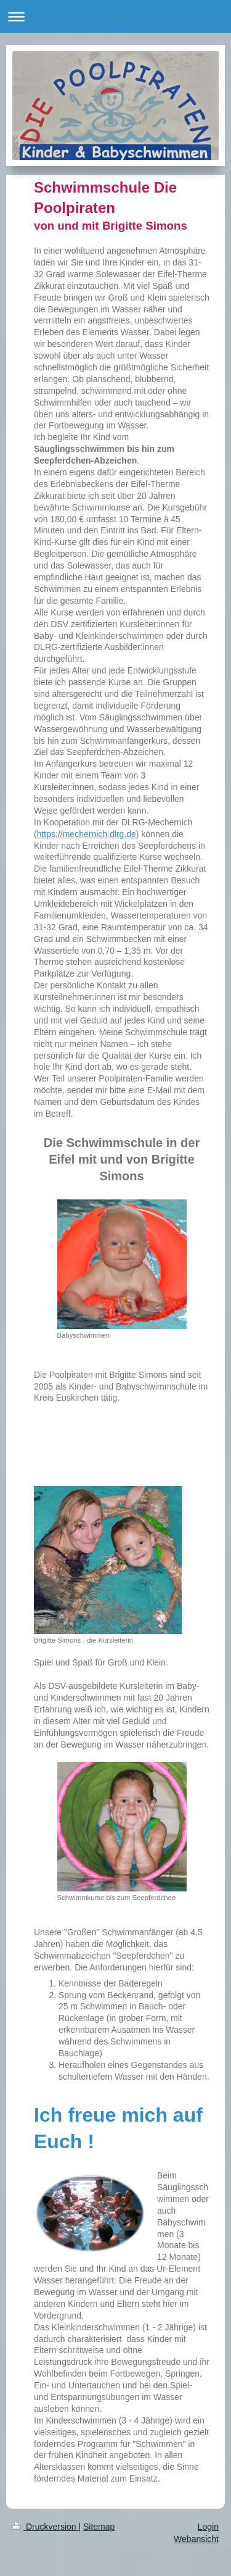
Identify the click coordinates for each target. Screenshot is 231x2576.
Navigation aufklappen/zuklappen (115, 16)
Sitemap (99, 2527)
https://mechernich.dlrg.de (86, 834)
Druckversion (45, 2527)
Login (208, 2527)
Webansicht (196, 2539)
